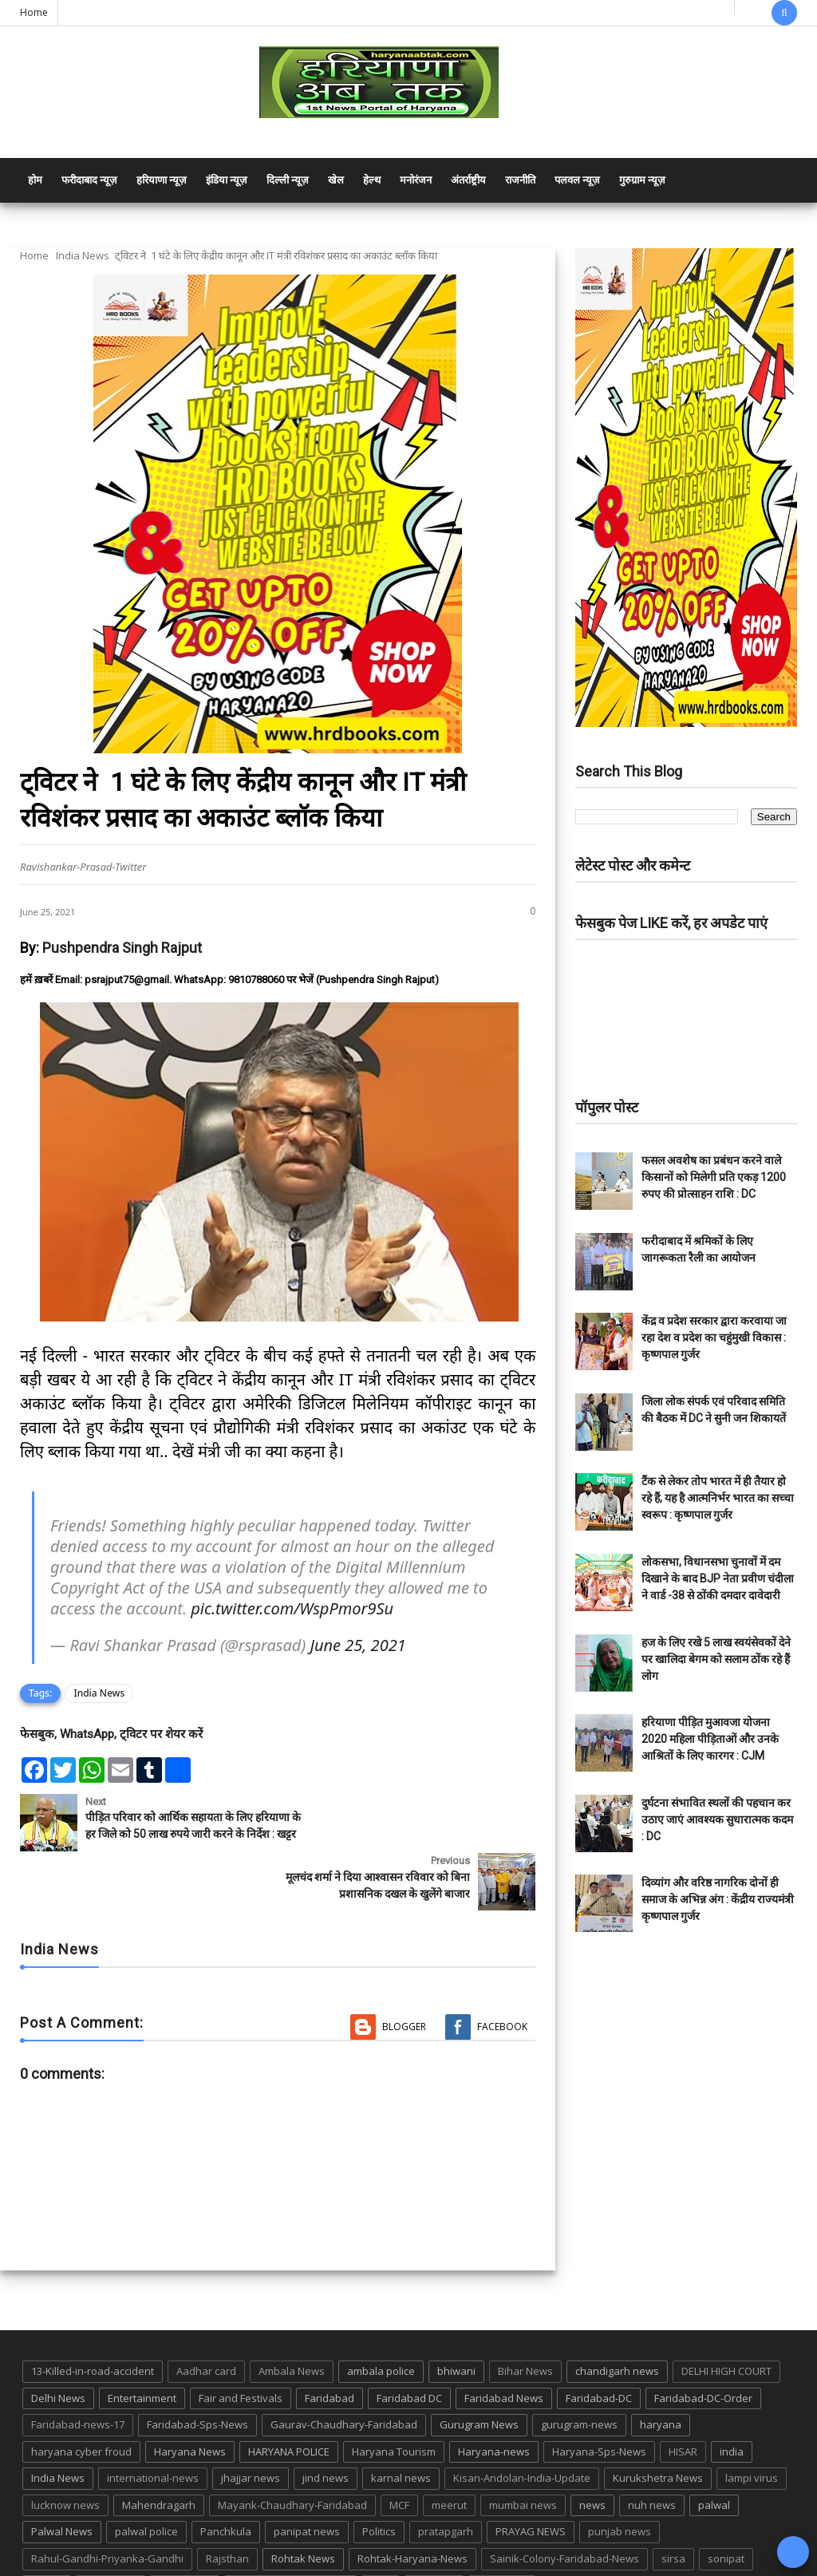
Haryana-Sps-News (599, 2400)
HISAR (683, 2400)
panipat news (307, 2480)
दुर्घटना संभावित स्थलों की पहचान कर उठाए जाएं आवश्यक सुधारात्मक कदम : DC (717, 1819)
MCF (399, 2454)
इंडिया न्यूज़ (226, 180)
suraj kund (110, 2534)
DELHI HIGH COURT (726, 2320)
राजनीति (520, 180)
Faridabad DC (409, 2346)
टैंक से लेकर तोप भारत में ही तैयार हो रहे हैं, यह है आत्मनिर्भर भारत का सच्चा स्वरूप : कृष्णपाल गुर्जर (717, 1498)
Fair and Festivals (240, 2346)
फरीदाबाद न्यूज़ (89, 180)
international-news (153, 2427)
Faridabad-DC (599, 2346)
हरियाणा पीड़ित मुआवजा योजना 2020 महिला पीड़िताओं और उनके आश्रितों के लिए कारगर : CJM (710, 1739)
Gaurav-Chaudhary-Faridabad (343, 2373)
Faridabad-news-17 (77, 2373)
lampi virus (751, 2427)
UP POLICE (502, 2534)
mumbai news (523, 2454)
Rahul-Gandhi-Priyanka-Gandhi (107, 2507)
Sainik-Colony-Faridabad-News (564, 2507)
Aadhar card (206, 2320)
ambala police (381, 2320)
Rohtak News (303, 2507)
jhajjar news (250, 2427)
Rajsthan (227, 2507)
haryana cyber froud (81, 2400)
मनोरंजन (416, 180)
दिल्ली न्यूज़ (287, 180)
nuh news (652, 2454)
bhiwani (456, 2320)
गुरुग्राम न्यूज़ (642, 180)
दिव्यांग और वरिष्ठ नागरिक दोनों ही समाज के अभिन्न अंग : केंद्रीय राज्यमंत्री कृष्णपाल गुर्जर (717, 1899)
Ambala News (292, 2320)
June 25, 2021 (357, 1645)
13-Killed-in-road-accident (92, 2320)
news (592, 2454)
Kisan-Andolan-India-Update (521, 2427)
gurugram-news (579, 2373)
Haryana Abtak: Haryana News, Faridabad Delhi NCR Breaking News (173, 2562)
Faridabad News (503, 2346)
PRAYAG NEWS (530, 2480)
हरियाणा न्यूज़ (161, 180)
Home (34, 12)
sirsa (673, 2507)
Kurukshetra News (658, 2427)
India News (82, 255)
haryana (660, 2373)
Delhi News (58, 2346)
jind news (325, 2427)
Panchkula (225, 2480)
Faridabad (329, 2346)
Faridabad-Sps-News (197, 2373)
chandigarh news (617, 2320)
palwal (714, 2454)
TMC (380, 2534)
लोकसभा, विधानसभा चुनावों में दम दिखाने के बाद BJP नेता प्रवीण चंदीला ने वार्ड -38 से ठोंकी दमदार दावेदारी (717, 1578)
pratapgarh (445, 2480)
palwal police (146, 2480)
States (46, 2534)
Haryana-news (494, 2400)
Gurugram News (479, 2373)
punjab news (619, 2480)
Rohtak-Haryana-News (412, 2507)
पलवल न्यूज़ (577, 180)
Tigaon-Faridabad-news (290, 2534)
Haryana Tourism (394, 2400)
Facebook (502, 1975)
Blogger (404, 1975)
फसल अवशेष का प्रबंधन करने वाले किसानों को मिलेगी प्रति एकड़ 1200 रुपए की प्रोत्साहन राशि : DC (713, 1177)
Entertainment (142, 2346)
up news (434, 2534)
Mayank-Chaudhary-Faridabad (292, 2454)
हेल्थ (372, 180)
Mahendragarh (158, 2454)
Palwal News (62, 2480)
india (732, 2400)
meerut (449, 2454)
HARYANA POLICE (289, 2400)
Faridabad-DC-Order (703, 2346)
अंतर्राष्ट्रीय (468, 180)
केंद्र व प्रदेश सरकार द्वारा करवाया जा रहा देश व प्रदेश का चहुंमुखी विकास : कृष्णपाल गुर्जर (714, 1337)
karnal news (401, 2427)
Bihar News (525, 2320)
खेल (336, 180)
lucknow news (65, 2454)
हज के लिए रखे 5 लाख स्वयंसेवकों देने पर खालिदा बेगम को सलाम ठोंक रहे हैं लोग (716, 1659)
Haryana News (190, 2400)
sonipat (726, 2507)
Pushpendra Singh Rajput (122, 947)
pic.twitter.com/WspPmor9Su (292, 1608)
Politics (379, 2480)
